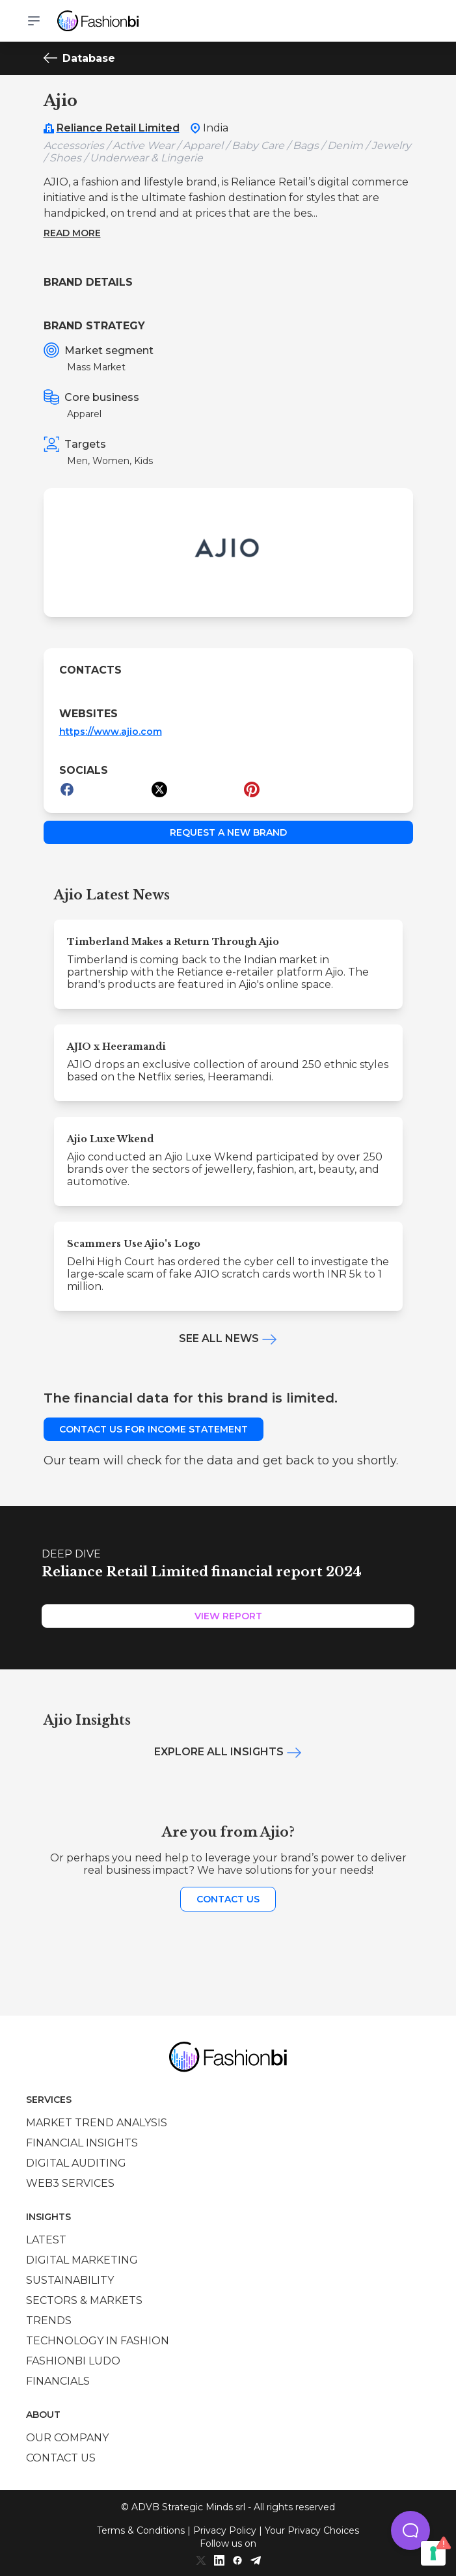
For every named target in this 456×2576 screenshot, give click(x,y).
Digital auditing (76, 2163)
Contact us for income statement (153, 1429)
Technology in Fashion (97, 2341)
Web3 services (70, 2183)
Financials (58, 2381)
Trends (49, 2320)
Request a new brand (228, 832)
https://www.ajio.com (110, 731)
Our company (67, 2438)
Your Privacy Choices (312, 2530)
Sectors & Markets (84, 2300)
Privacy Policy (224, 2530)
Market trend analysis (96, 2123)
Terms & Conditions (141, 2530)
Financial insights (82, 2143)
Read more (72, 233)
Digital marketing (82, 2260)
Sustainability (70, 2280)
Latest (46, 2240)
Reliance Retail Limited (118, 128)
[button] (410, 2530)
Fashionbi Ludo (73, 2361)
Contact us (228, 1899)
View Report (228, 1616)
